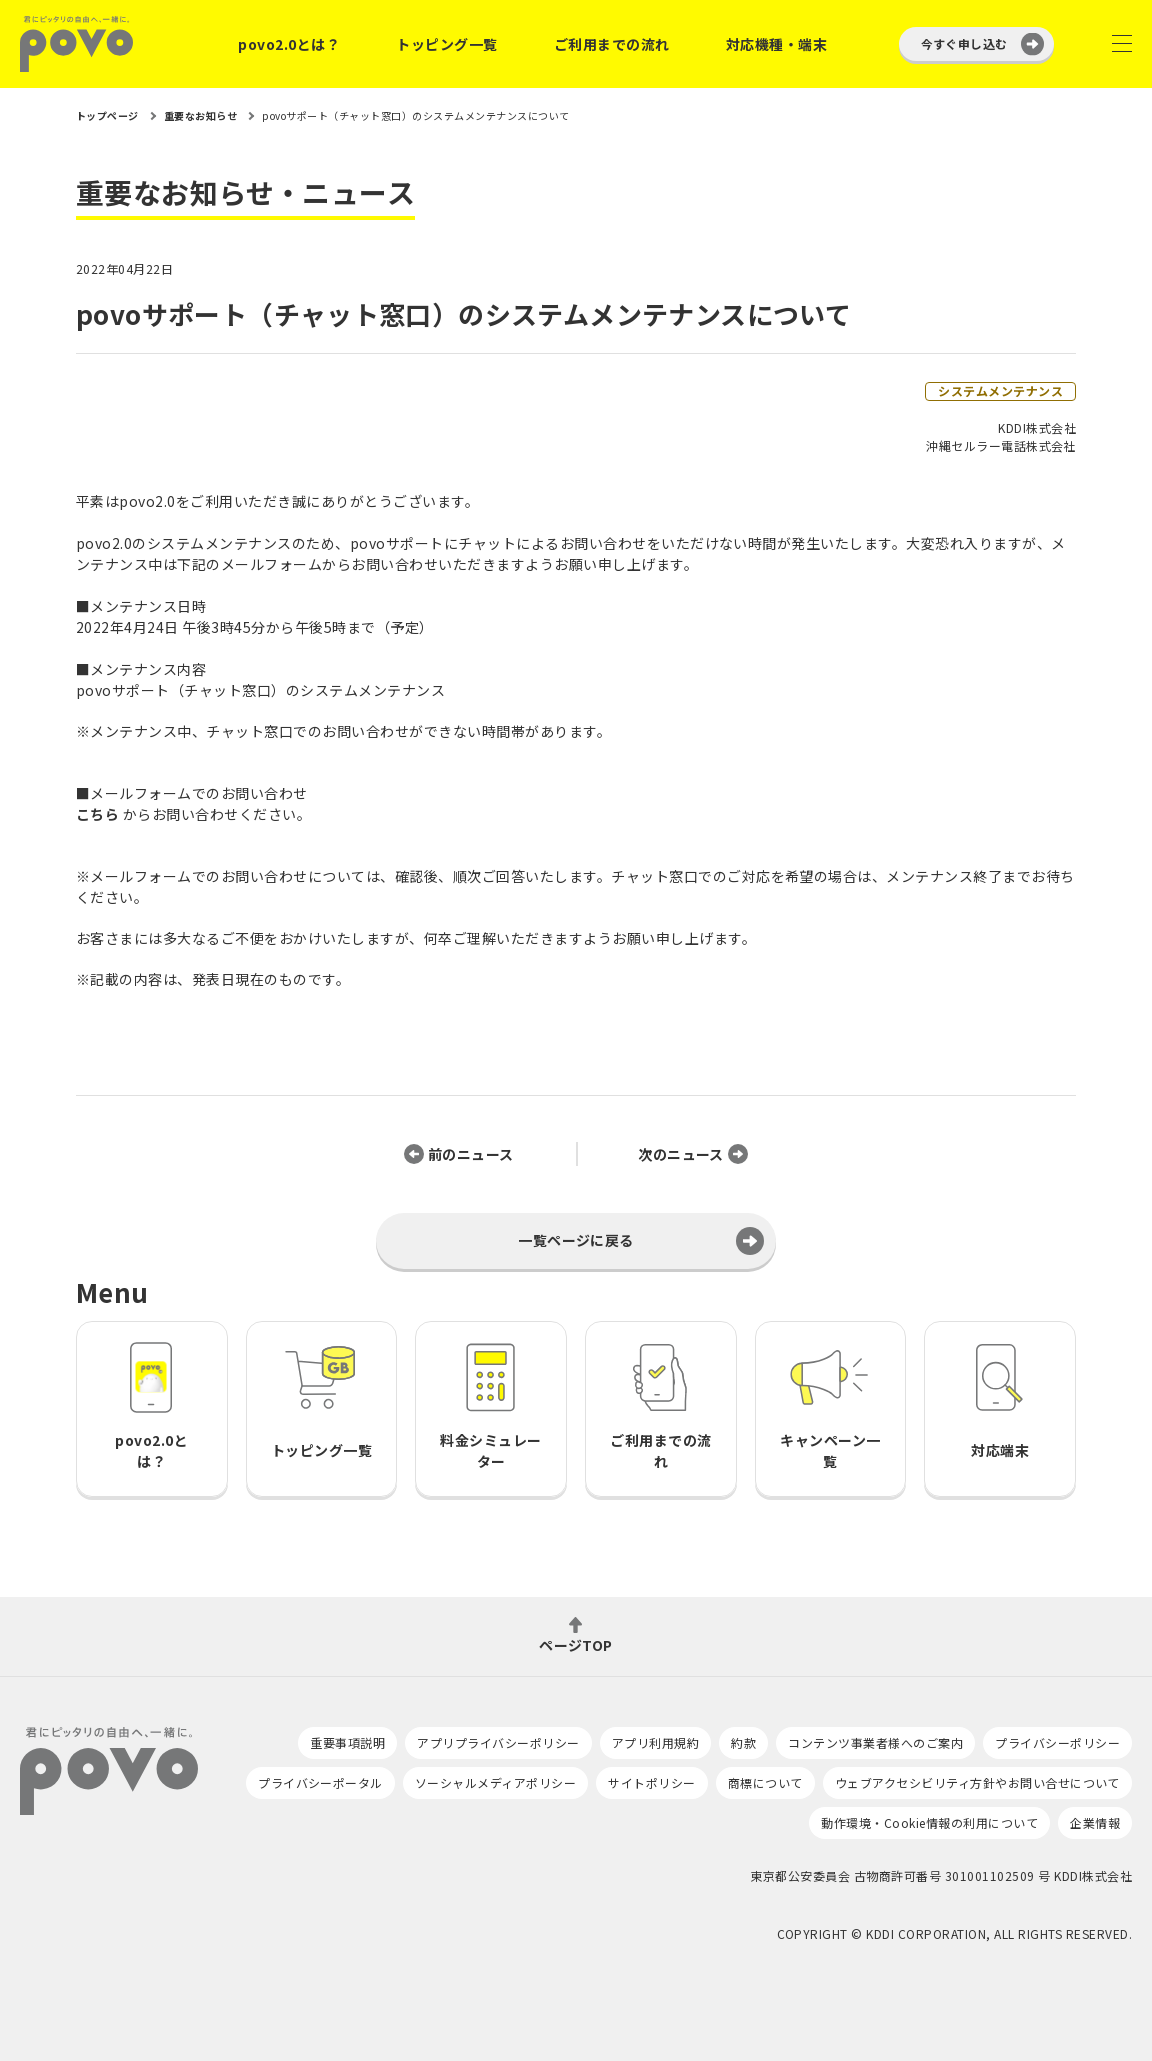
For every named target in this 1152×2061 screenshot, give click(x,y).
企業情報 (1095, 1822)
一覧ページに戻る (576, 1240)
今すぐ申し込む (964, 43)
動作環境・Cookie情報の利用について (929, 1822)
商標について (765, 1782)
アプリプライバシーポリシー (498, 1742)
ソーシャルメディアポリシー (495, 1782)
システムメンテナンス (1000, 390)
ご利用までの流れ (612, 44)
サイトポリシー (651, 1782)
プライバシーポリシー (1057, 1742)
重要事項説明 (347, 1742)
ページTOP (576, 1643)
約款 (743, 1742)
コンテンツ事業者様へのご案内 (875, 1742)
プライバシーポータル (320, 1782)
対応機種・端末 (776, 44)
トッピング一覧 (446, 44)
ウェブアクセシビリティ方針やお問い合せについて (977, 1782)
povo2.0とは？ (289, 44)
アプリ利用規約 (655, 1742)
